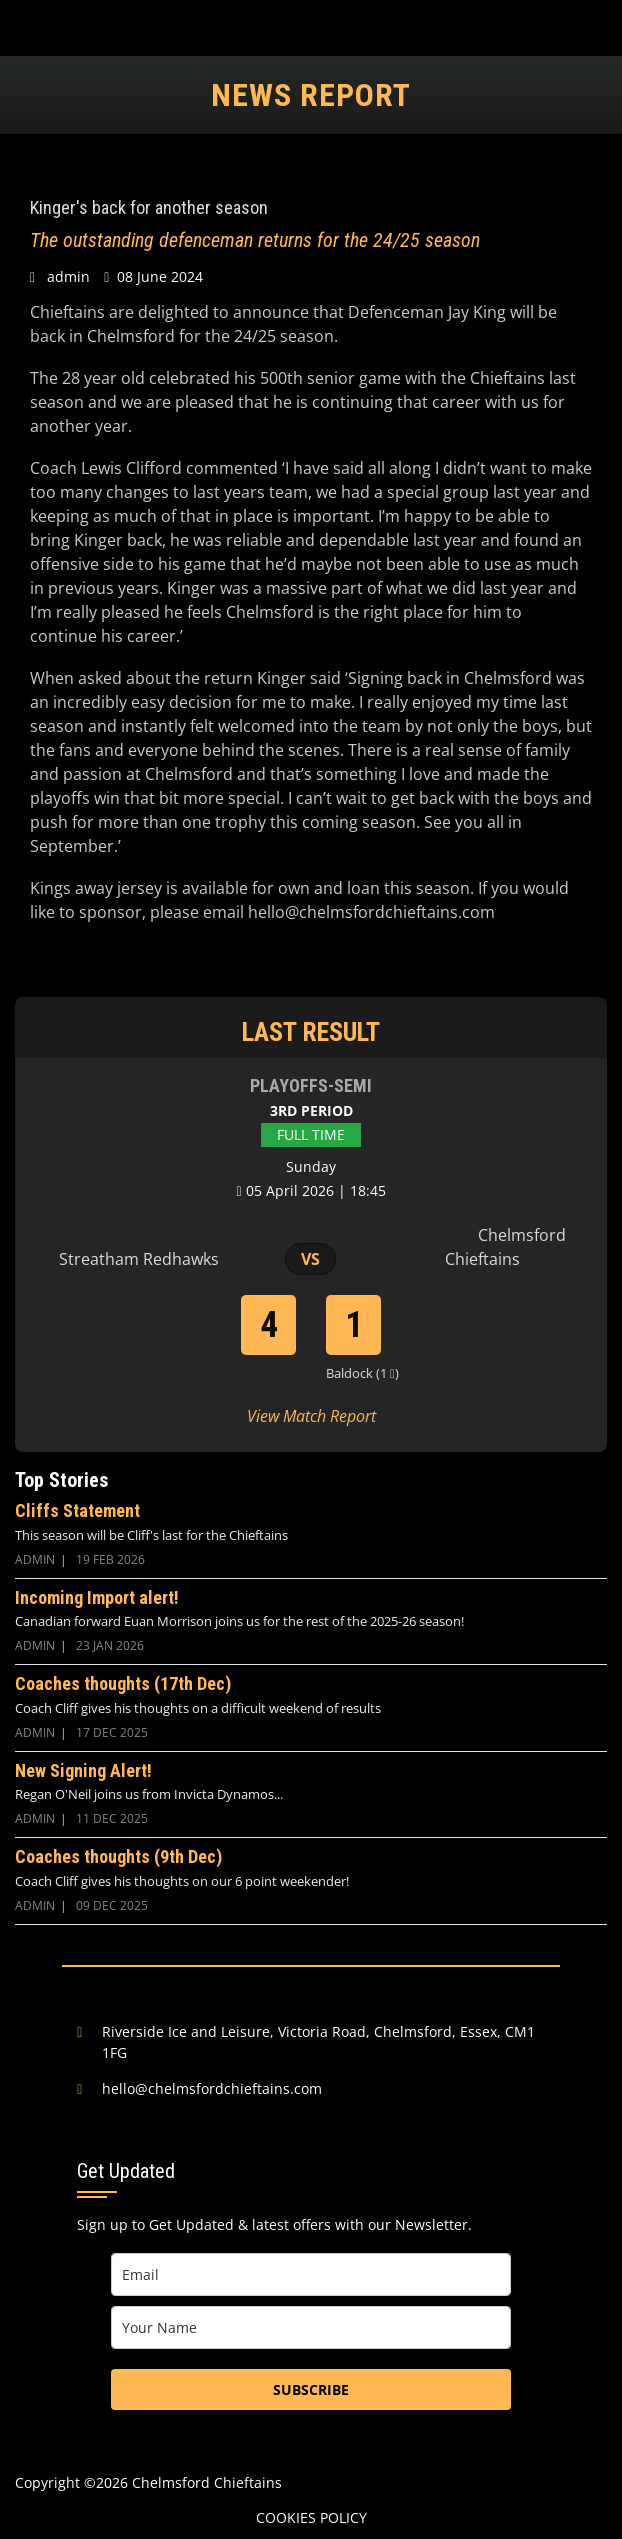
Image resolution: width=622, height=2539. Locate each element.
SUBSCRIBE (311, 2389)
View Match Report (311, 1416)
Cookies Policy (311, 2517)
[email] (311, 2274)
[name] (311, 2327)
